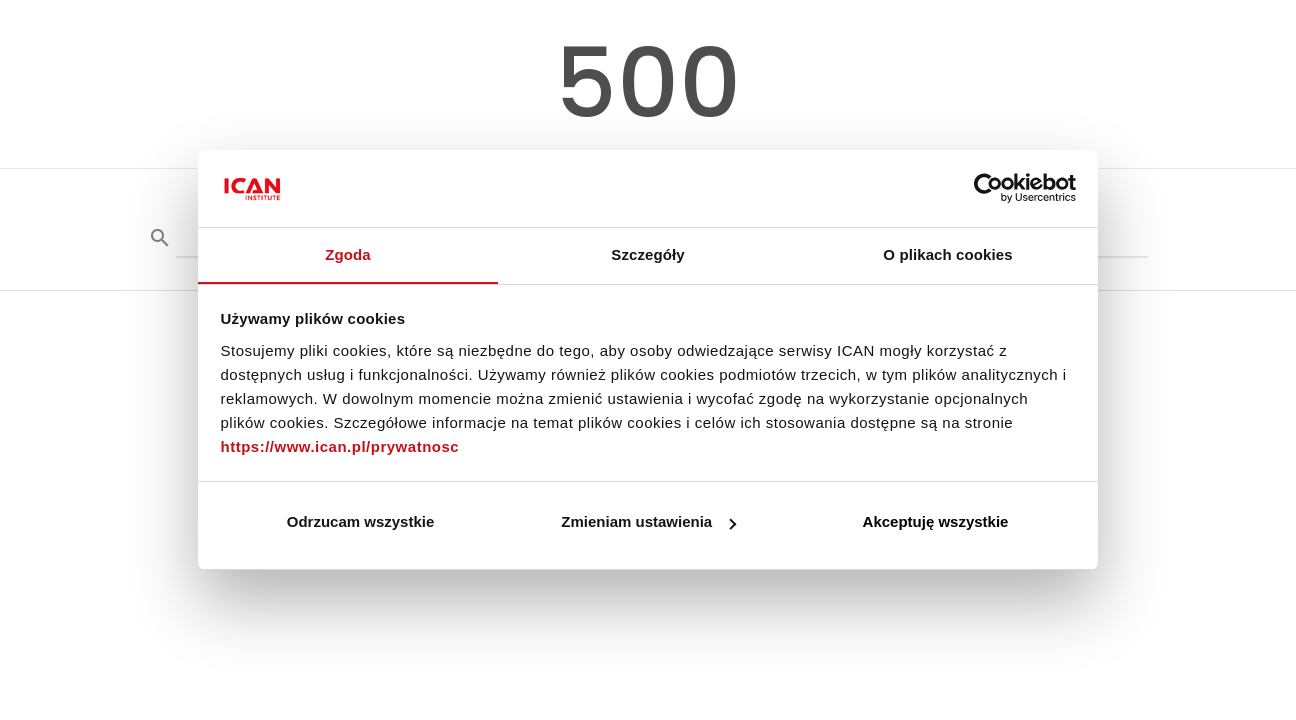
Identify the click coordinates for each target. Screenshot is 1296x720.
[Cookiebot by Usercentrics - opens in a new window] (988, 188)
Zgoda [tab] (348, 253)
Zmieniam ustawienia (648, 522)
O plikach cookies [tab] (947, 253)
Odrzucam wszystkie (361, 522)
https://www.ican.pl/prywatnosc (340, 446)
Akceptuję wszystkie (936, 522)
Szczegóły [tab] (647, 253)
